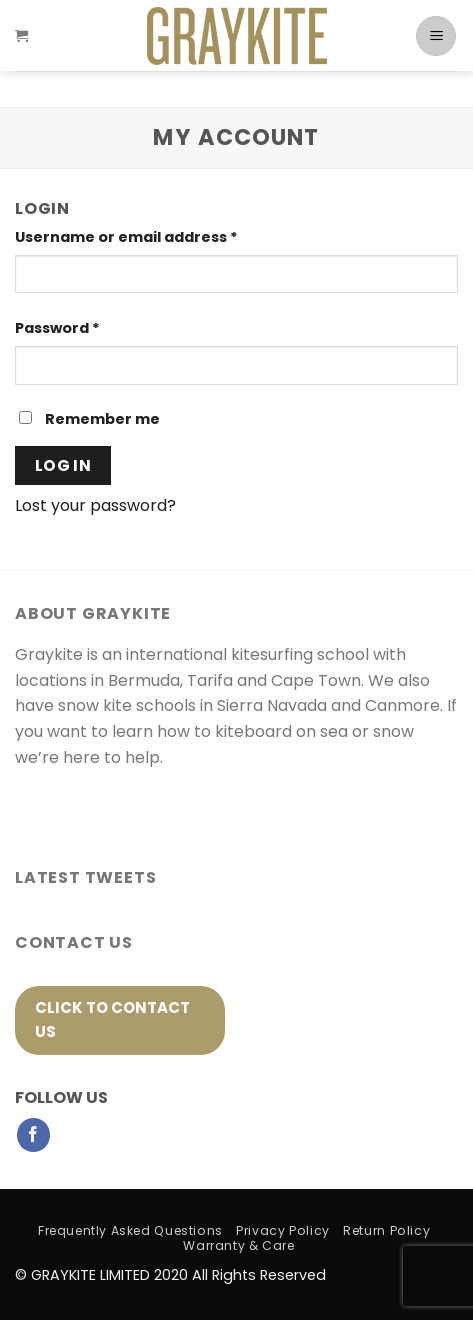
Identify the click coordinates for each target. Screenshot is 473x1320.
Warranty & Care (238, 1245)
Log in (63, 465)
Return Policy (386, 1230)
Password (57, 328)
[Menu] (436, 44)
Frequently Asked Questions (130, 1230)
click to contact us (112, 1019)
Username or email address (126, 237)
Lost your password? (95, 505)
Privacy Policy (283, 1230)
